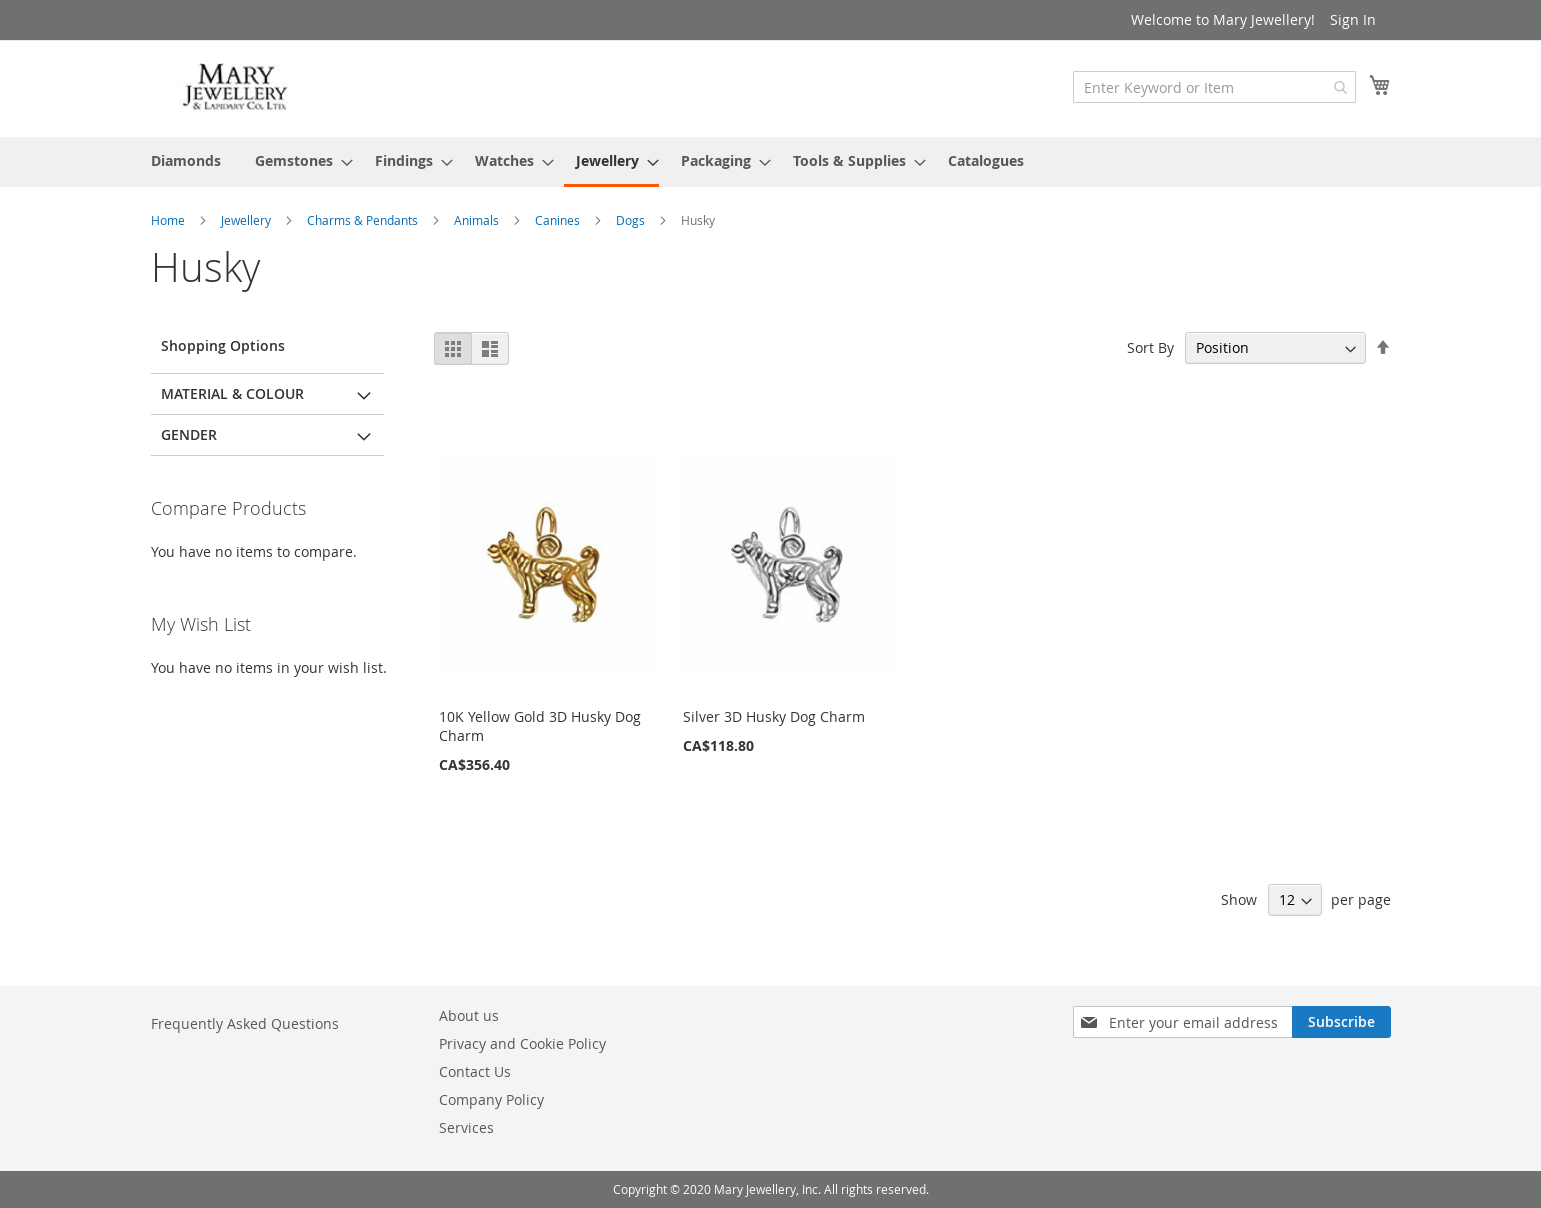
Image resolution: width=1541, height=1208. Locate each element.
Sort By (1150, 347)
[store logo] (236, 87)
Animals (478, 220)
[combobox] (1214, 87)
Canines (559, 220)
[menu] (771, 162)
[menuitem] (186, 160)
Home (169, 220)
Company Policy (491, 1099)
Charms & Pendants (364, 220)
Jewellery (247, 220)
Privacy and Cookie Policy (522, 1043)
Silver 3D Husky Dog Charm (774, 716)
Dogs (632, 220)
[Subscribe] (1341, 1022)
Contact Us (475, 1071)
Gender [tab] (189, 434)
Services (466, 1127)
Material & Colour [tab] (232, 393)
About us (469, 1015)
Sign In (1353, 19)
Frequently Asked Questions (245, 1023)
